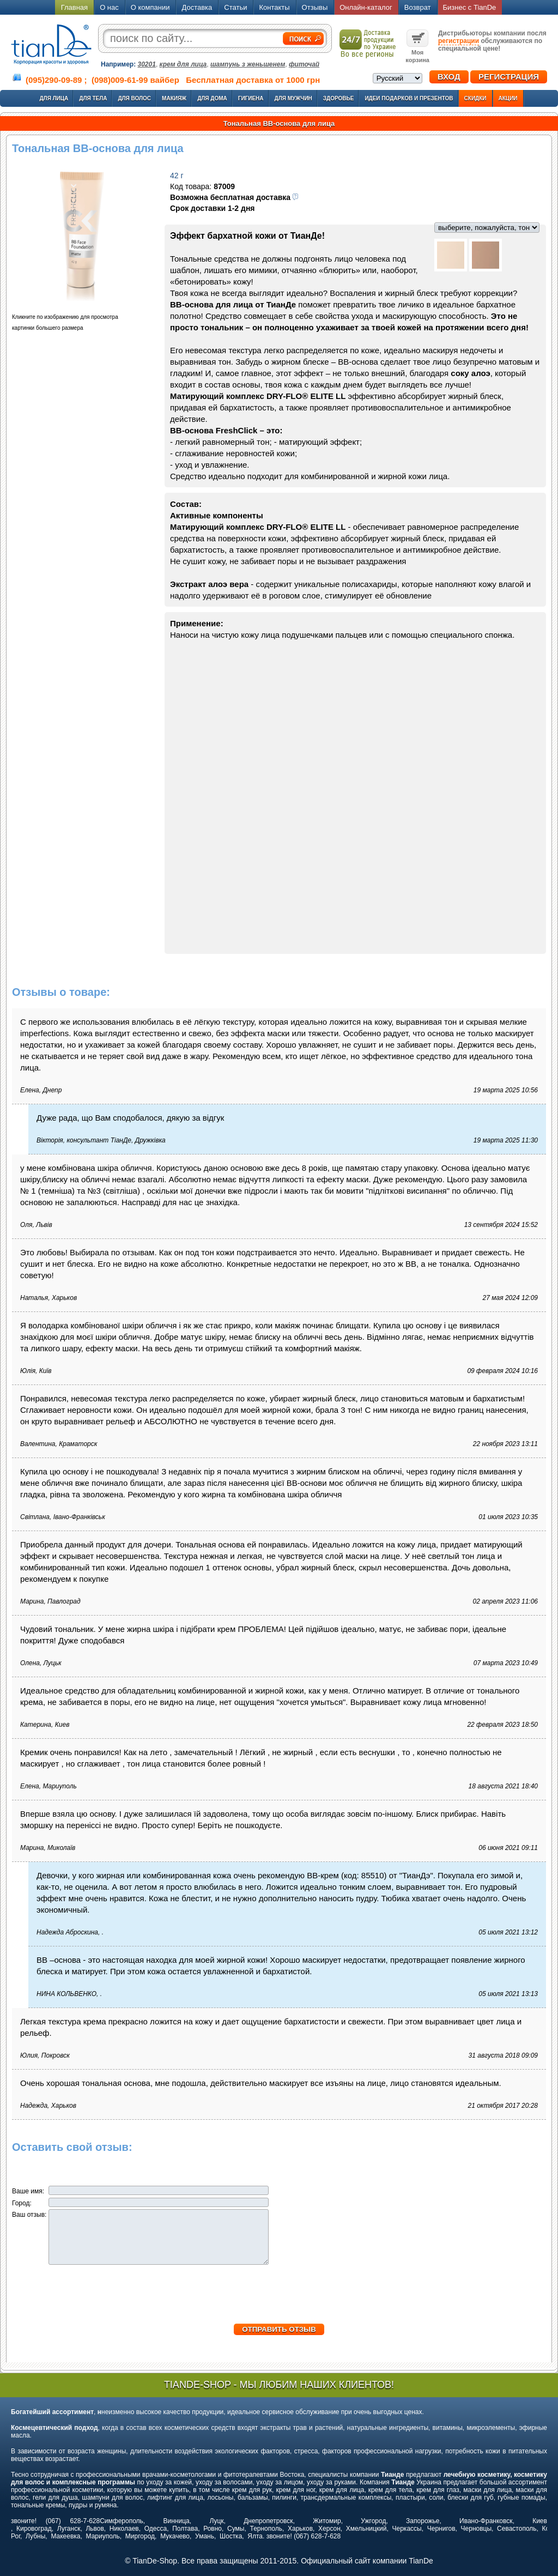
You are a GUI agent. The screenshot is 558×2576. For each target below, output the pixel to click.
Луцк (216, 2521)
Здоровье (338, 98)
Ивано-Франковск (485, 2521)
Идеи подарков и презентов (409, 98)
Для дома (212, 98)
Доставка (196, 7)
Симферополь (121, 2521)
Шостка (231, 2536)
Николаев (124, 2528)
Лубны (35, 2536)
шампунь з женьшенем (247, 64)
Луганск (69, 2528)
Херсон (329, 2528)
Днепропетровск (268, 2521)
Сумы (235, 2528)
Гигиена (251, 98)
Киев (539, 2521)
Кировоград (34, 2528)
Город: (22, 2203)
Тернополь (266, 2528)
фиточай (304, 64)
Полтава (185, 2528)
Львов (95, 2528)
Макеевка (65, 2536)
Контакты (274, 7)
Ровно (212, 2528)
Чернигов (441, 2528)
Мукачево (175, 2536)
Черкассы (407, 2528)
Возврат (417, 7)
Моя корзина (417, 52)
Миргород (140, 2536)
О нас (109, 7)
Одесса (155, 2528)
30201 (147, 64)
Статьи (235, 7)
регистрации (458, 41)
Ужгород (373, 2521)
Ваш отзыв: (30, 2214)
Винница (176, 2521)
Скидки (475, 98)
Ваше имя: (29, 2191)
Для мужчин (293, 98)
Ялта (255, 2536)
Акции (508, 98)
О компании (150, 7)
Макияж (174, 98)
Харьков (300, 2528)
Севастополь (516, 2528)
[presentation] (279, 2302)
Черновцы (476, 2528)
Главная (74, 7)
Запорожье (422, 2521)
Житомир (327, 2521)
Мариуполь (103, 2536)
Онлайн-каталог (365, 7)
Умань (204, 2536)
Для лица (53, 98)
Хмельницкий (366, 2528)
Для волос (134, 98)
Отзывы (315, 7)
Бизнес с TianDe (469, 7)
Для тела (93, 98)
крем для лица (183, 64)
